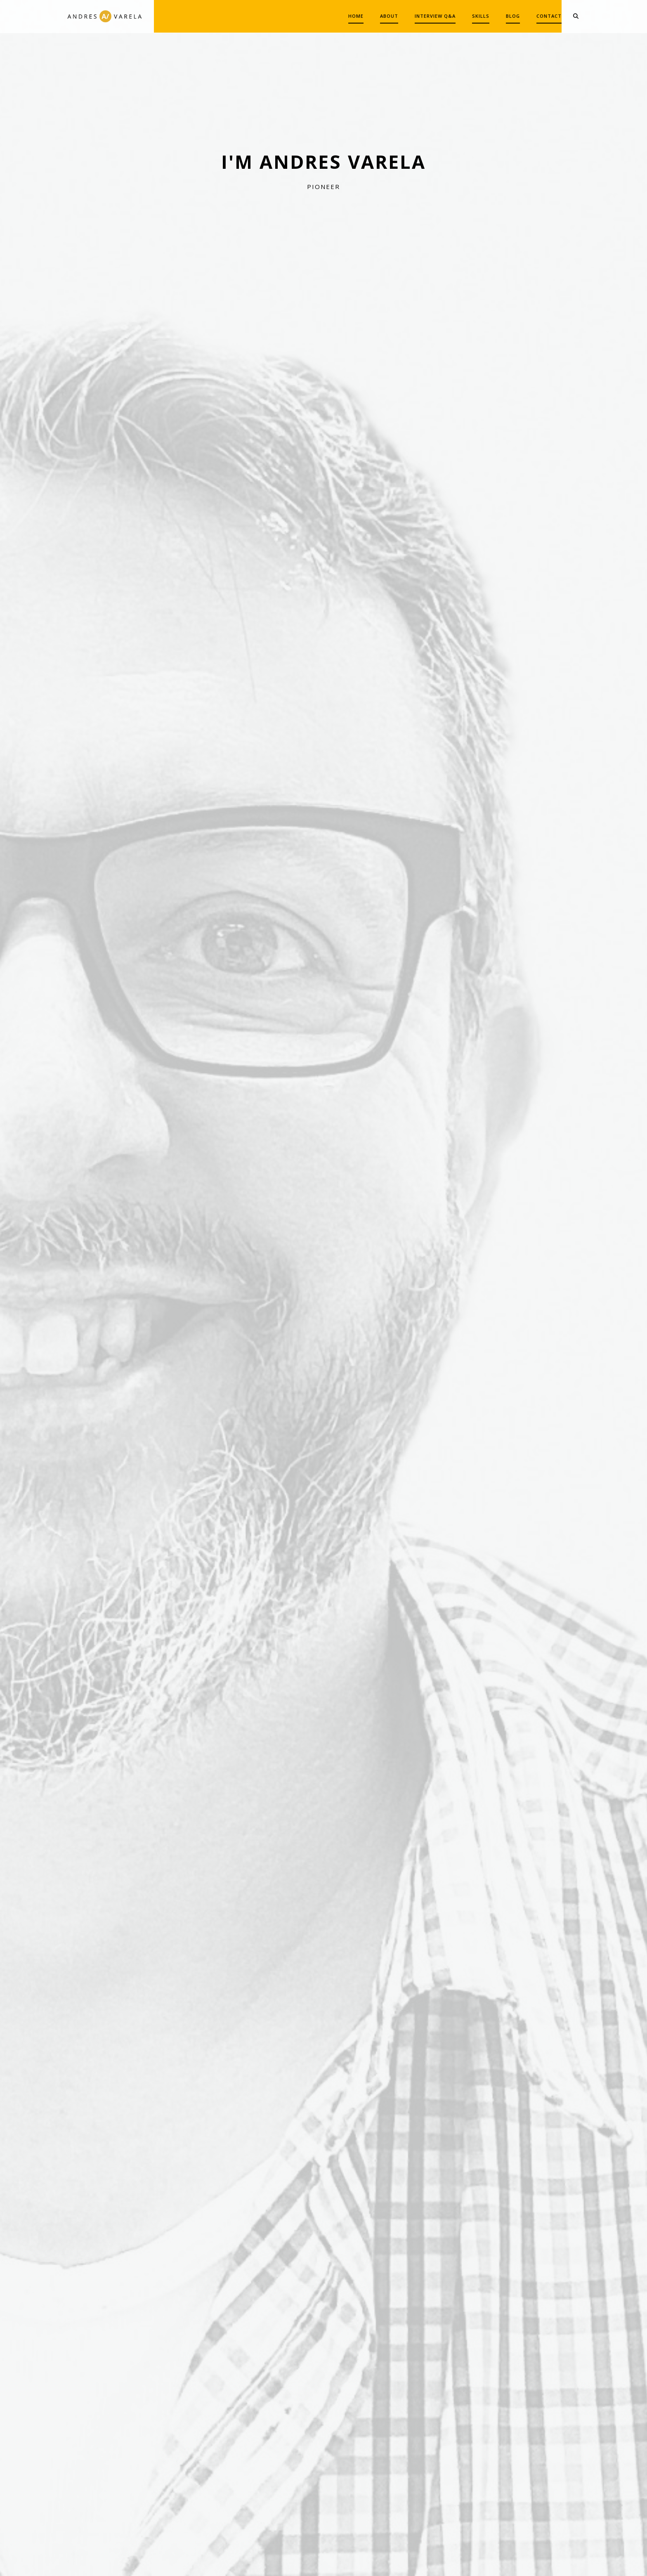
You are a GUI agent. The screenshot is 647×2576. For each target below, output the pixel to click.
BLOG (492, 16)
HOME (335, 16)
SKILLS (460, 16)
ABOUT (368, 16)
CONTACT (528, 16)
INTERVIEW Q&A (414, 16)
